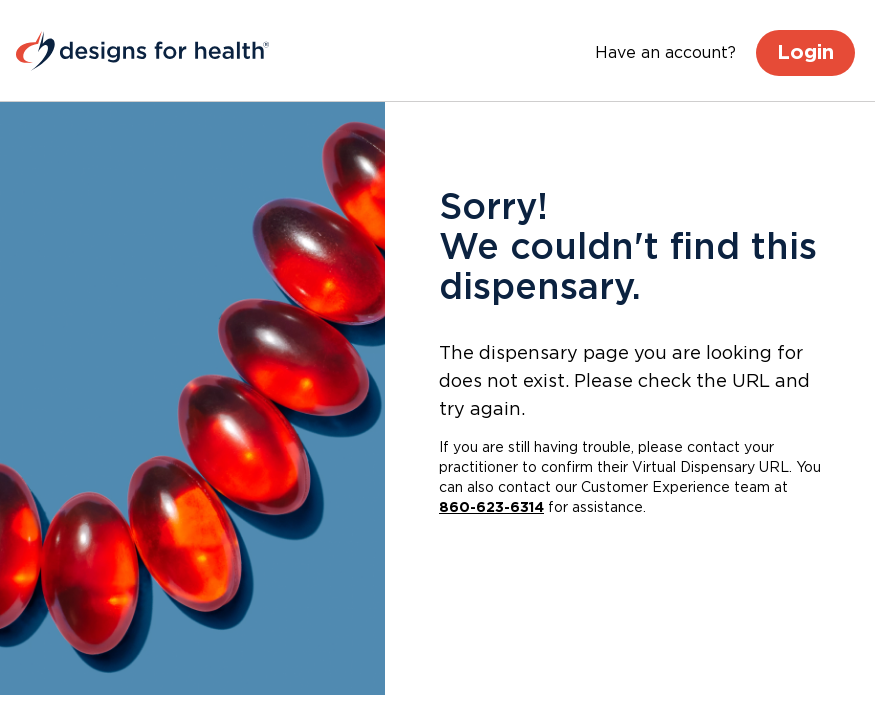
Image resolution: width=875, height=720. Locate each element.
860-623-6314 (491, 508)
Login (805, 53)
